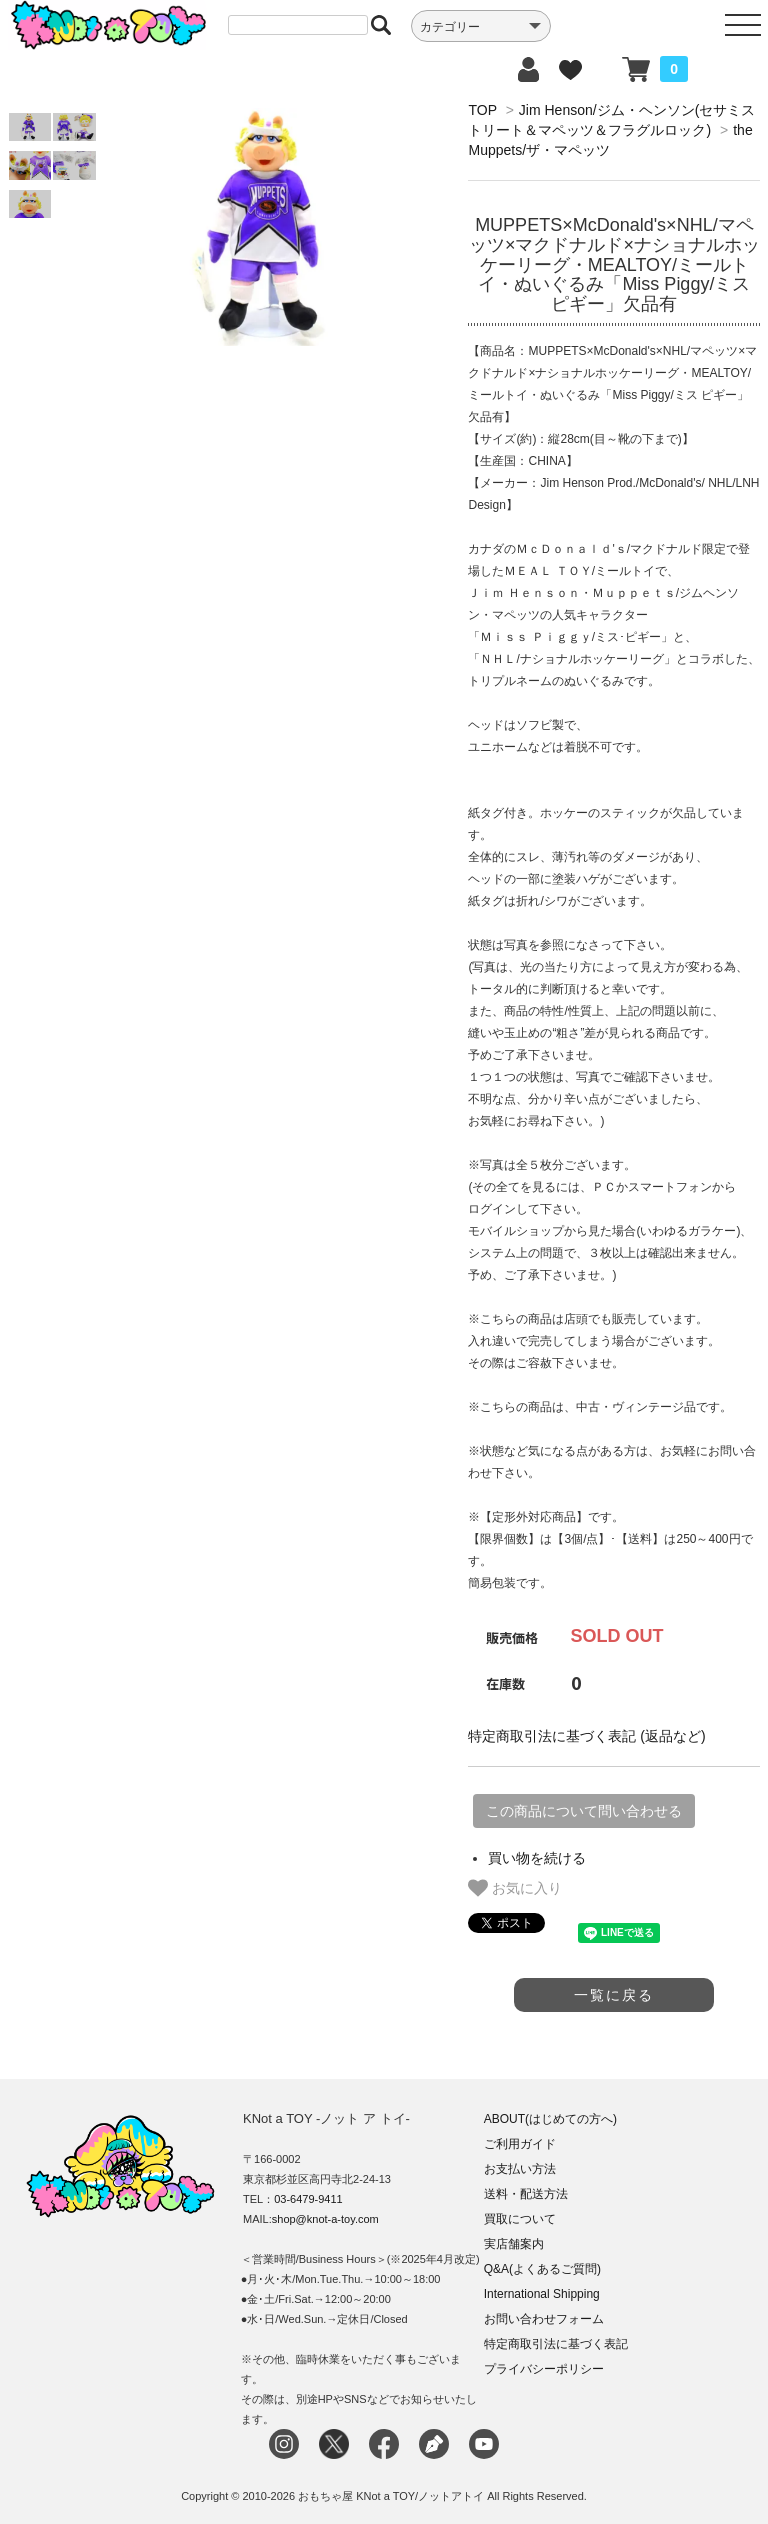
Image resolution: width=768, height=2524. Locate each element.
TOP (482, 110)
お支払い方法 (520, 2169)
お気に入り (515, 1888)
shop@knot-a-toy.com (325, 2219)
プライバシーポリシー (544, 2369)
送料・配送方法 (526, 2194)
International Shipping (542, 2294)
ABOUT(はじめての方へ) (550, 2119)
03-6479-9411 (308, 2199)
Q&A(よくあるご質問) (542, 2269)
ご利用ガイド (520, 2144)
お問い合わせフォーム (544, 2319)
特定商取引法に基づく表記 (556, 2344)
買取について (520, 2219)
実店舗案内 (514, 2244)
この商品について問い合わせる (584, 1811)
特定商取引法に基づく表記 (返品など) (586, 1736)
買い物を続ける (537, 1858)
